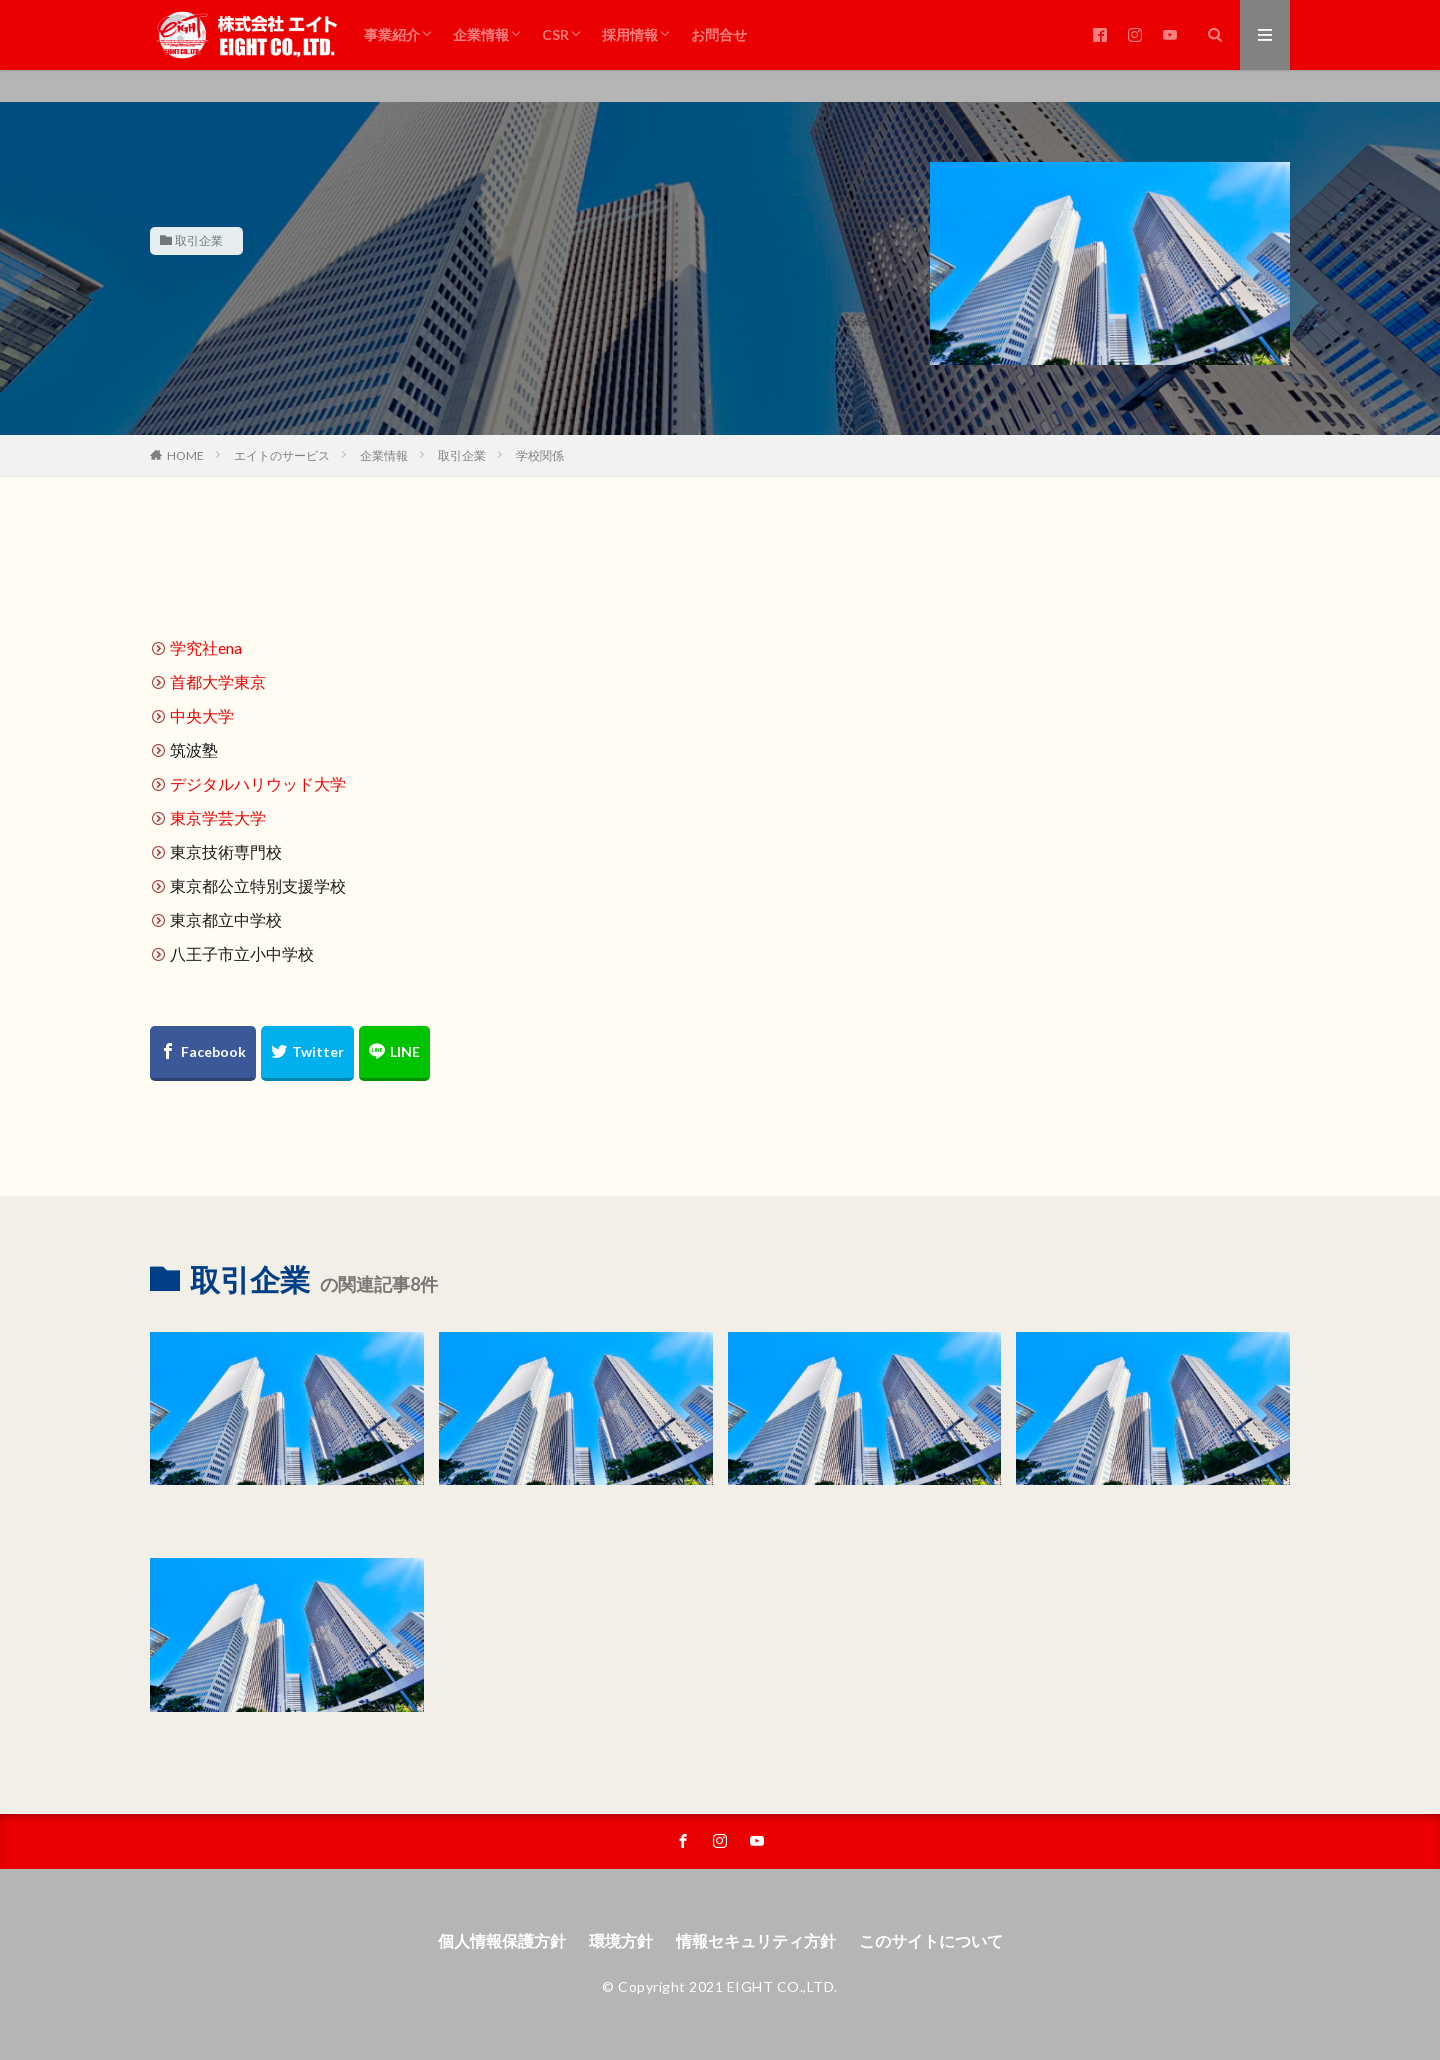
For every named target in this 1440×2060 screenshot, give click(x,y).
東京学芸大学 (218, 817)
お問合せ (719, 34)
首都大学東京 (218, 681)
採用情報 (630, 34)
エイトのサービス (282, 455)
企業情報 (481, 34)
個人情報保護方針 (502, 1940)
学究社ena (206, 647)
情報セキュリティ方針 (756, 1940)
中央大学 (202, 715)
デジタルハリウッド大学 (258, 783)
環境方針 (621, 1940)
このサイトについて (931, 1940)
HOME (185, 455)
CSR (555, 34)
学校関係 (540, 455)
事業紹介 (392, 34)
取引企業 (199, 240)
